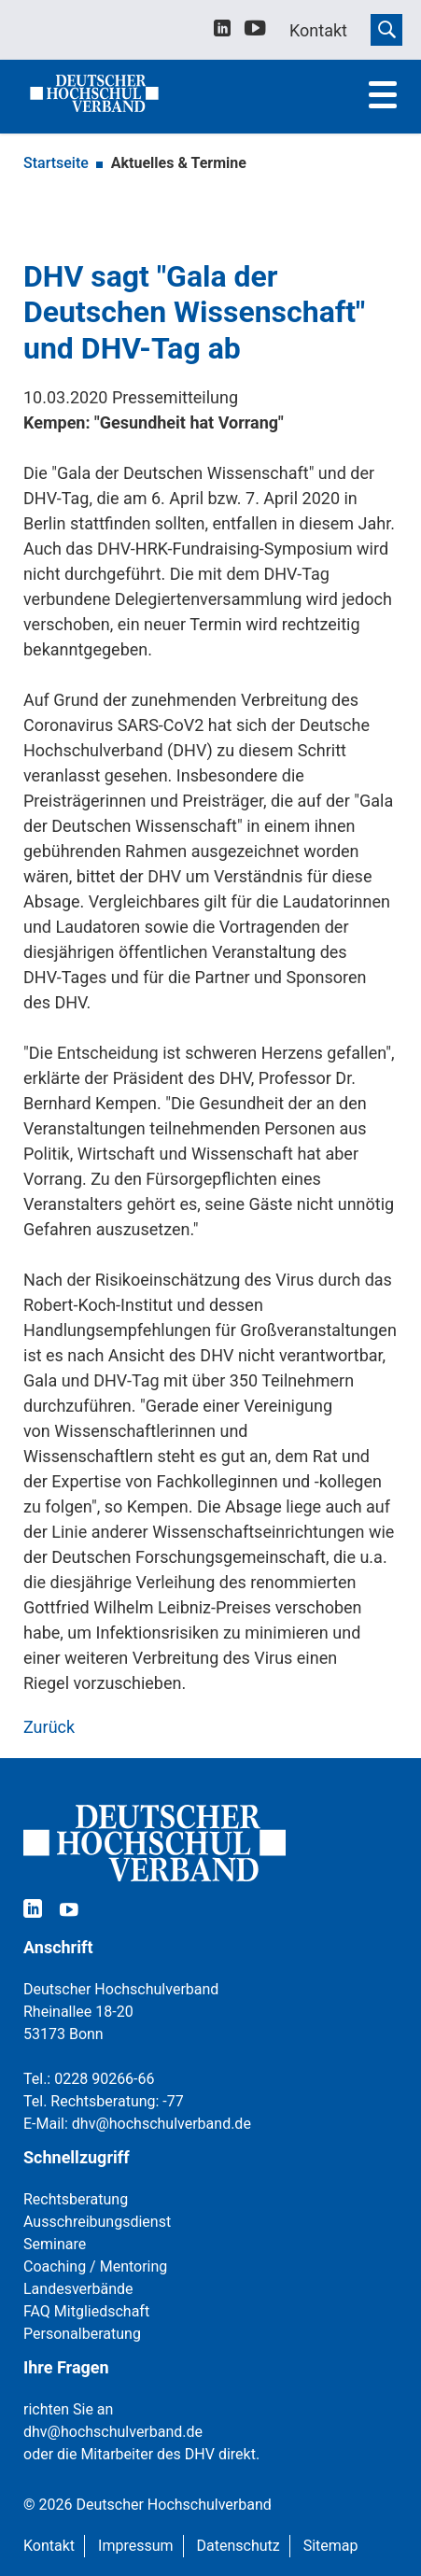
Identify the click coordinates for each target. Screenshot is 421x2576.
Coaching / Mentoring (95, 2266)
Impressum (136, 2546)
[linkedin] (222, 30)
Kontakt (49, 2546)
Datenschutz (238, 2546)
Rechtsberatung (75, 2199)
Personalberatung (82, 2334)
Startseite (56, 163)
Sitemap (330, 2546)
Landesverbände (78, 2289)
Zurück (49, 1727)
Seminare (54, 2244)
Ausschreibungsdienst (97, 2222)
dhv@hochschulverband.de (161, 2124)
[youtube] (255, 31)
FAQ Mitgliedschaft (86, 2311)
